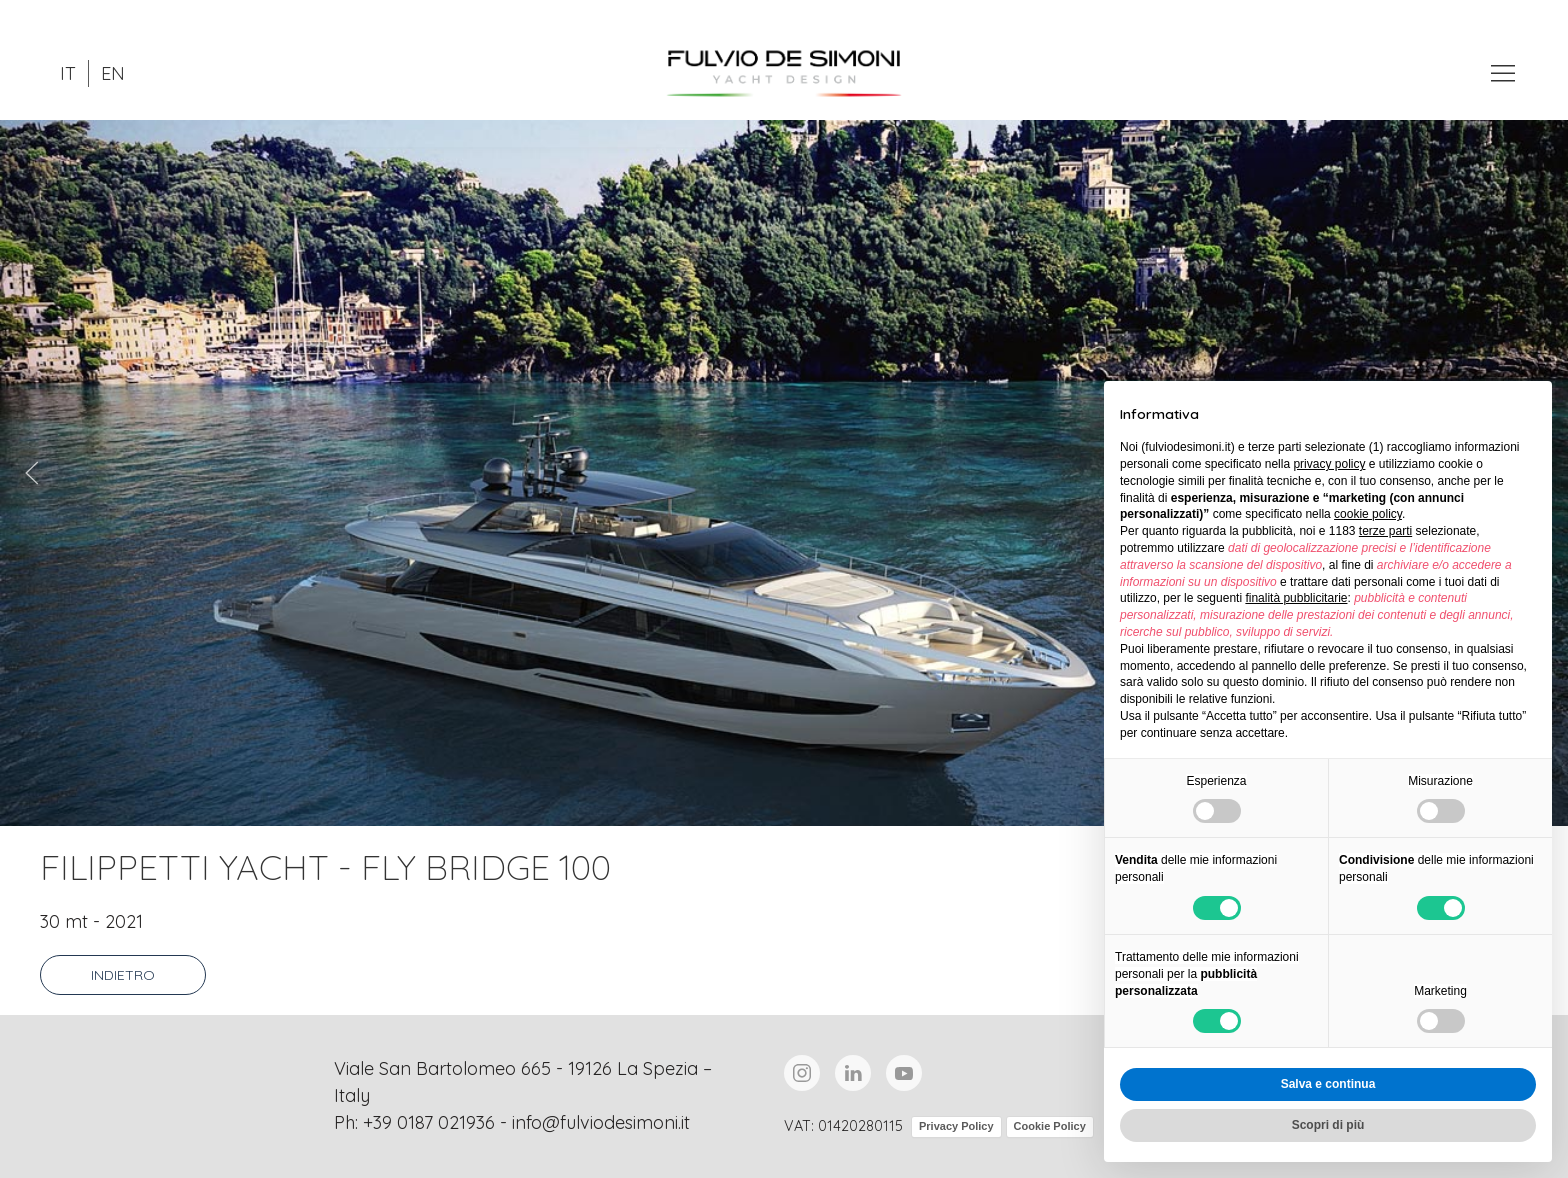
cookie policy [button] (1368, 514)
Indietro (123, 975)
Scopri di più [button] (1328, 1125)
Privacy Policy (956, 1126)
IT (68, 73)
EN (113, 73)
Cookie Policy (1050, 1126)
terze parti (1385, 531)
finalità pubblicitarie (1296, 598)
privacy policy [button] (1329, 464)
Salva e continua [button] (1328, 1084)
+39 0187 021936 (429, 1122)
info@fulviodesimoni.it (601, 1122)
